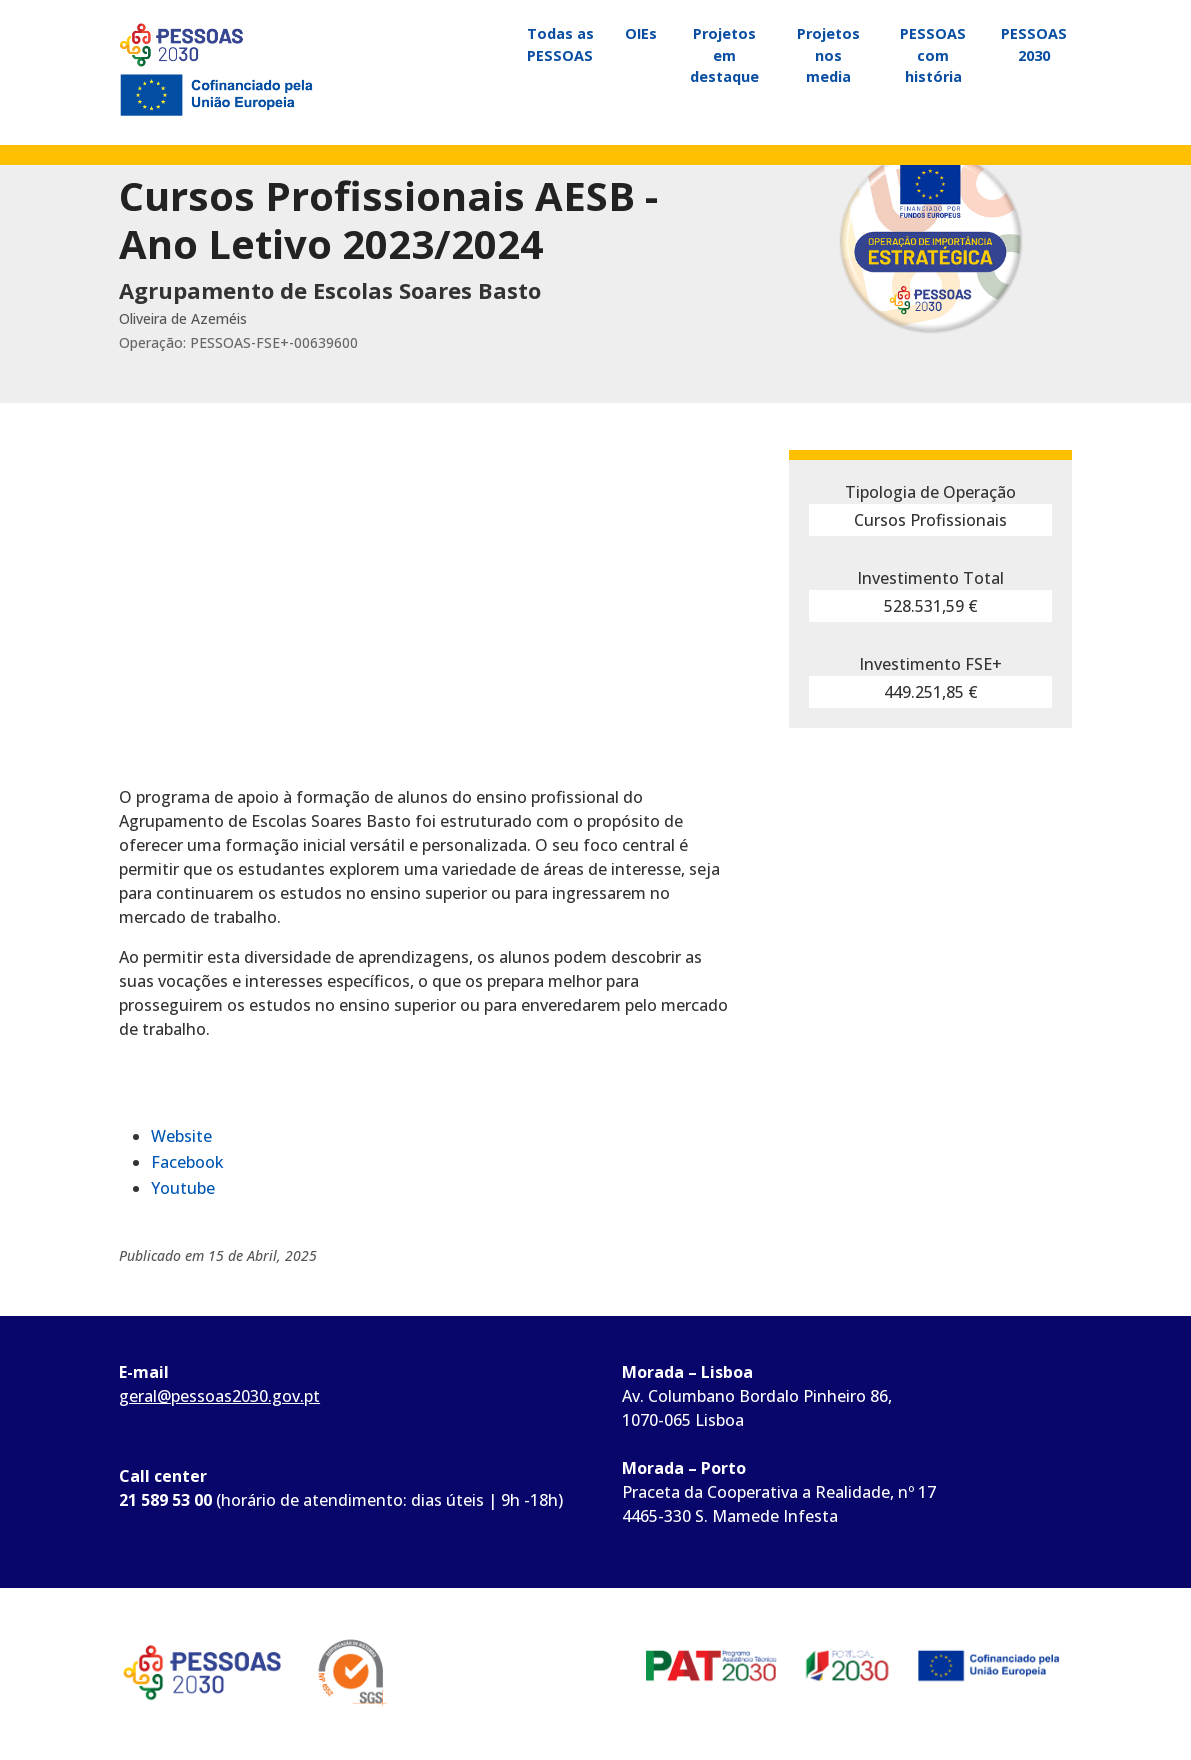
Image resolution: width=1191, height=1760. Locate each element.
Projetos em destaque (724, 55)
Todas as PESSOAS (560, 44)
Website (181, 1136)
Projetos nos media (828, 55)
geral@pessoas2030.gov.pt (219, 1396)
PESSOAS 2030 (1034, 44)
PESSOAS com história (933, 55)
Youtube (183, 1188)
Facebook (187, 1162)
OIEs (641, 33)
